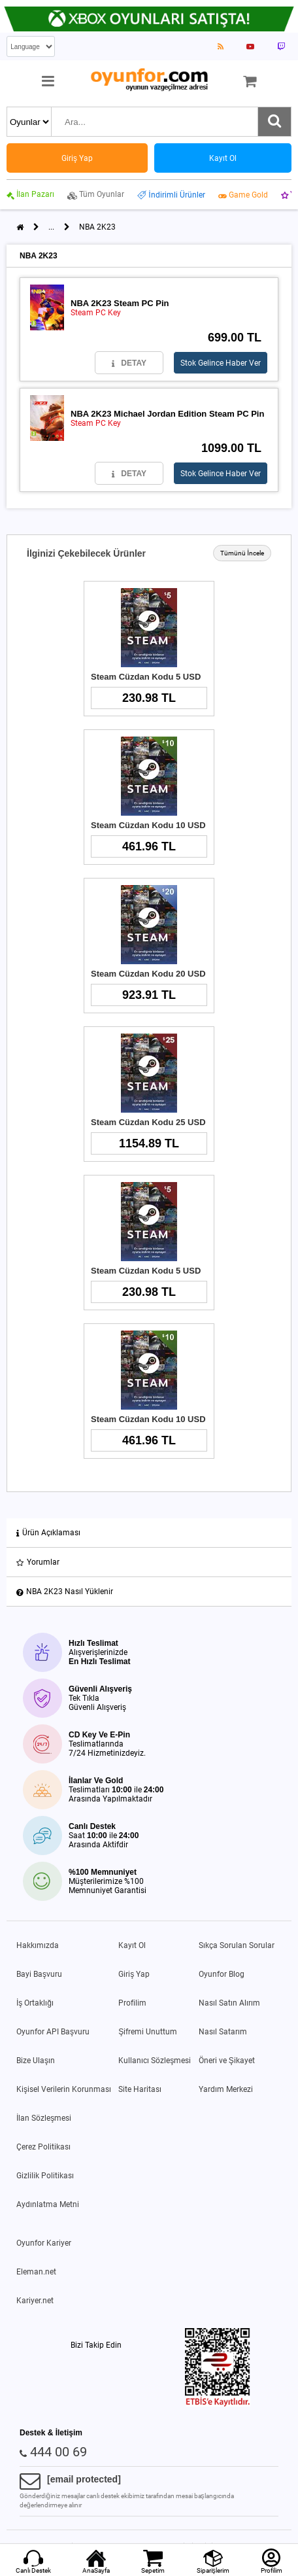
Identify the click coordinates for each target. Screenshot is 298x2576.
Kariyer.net (35, 2300)
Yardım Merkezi (226, 2089)
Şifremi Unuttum (147, 2031)
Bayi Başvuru (39, 1974)
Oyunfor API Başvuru (53, 2031)
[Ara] (274, 122)
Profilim (132, 2003)
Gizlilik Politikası (45, 2175)
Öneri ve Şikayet (227, 2060)
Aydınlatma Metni (47, 2204)
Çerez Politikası (43, 2146)
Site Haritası (139, 2089)
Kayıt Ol (132, 1945)
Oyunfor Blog (221, 1974)
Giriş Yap (134, 1974)
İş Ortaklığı (35, 2003)
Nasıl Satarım (223, 2031)
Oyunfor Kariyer (43, 2243)
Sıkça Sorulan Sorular (236, 1945)
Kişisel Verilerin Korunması (63, 2089)
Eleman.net (36, 2271)
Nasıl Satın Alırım (229, 2003)
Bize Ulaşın (35, 2060)
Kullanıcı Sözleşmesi (154, 2060)
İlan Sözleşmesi (43, 2118)
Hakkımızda (37, 1945)
